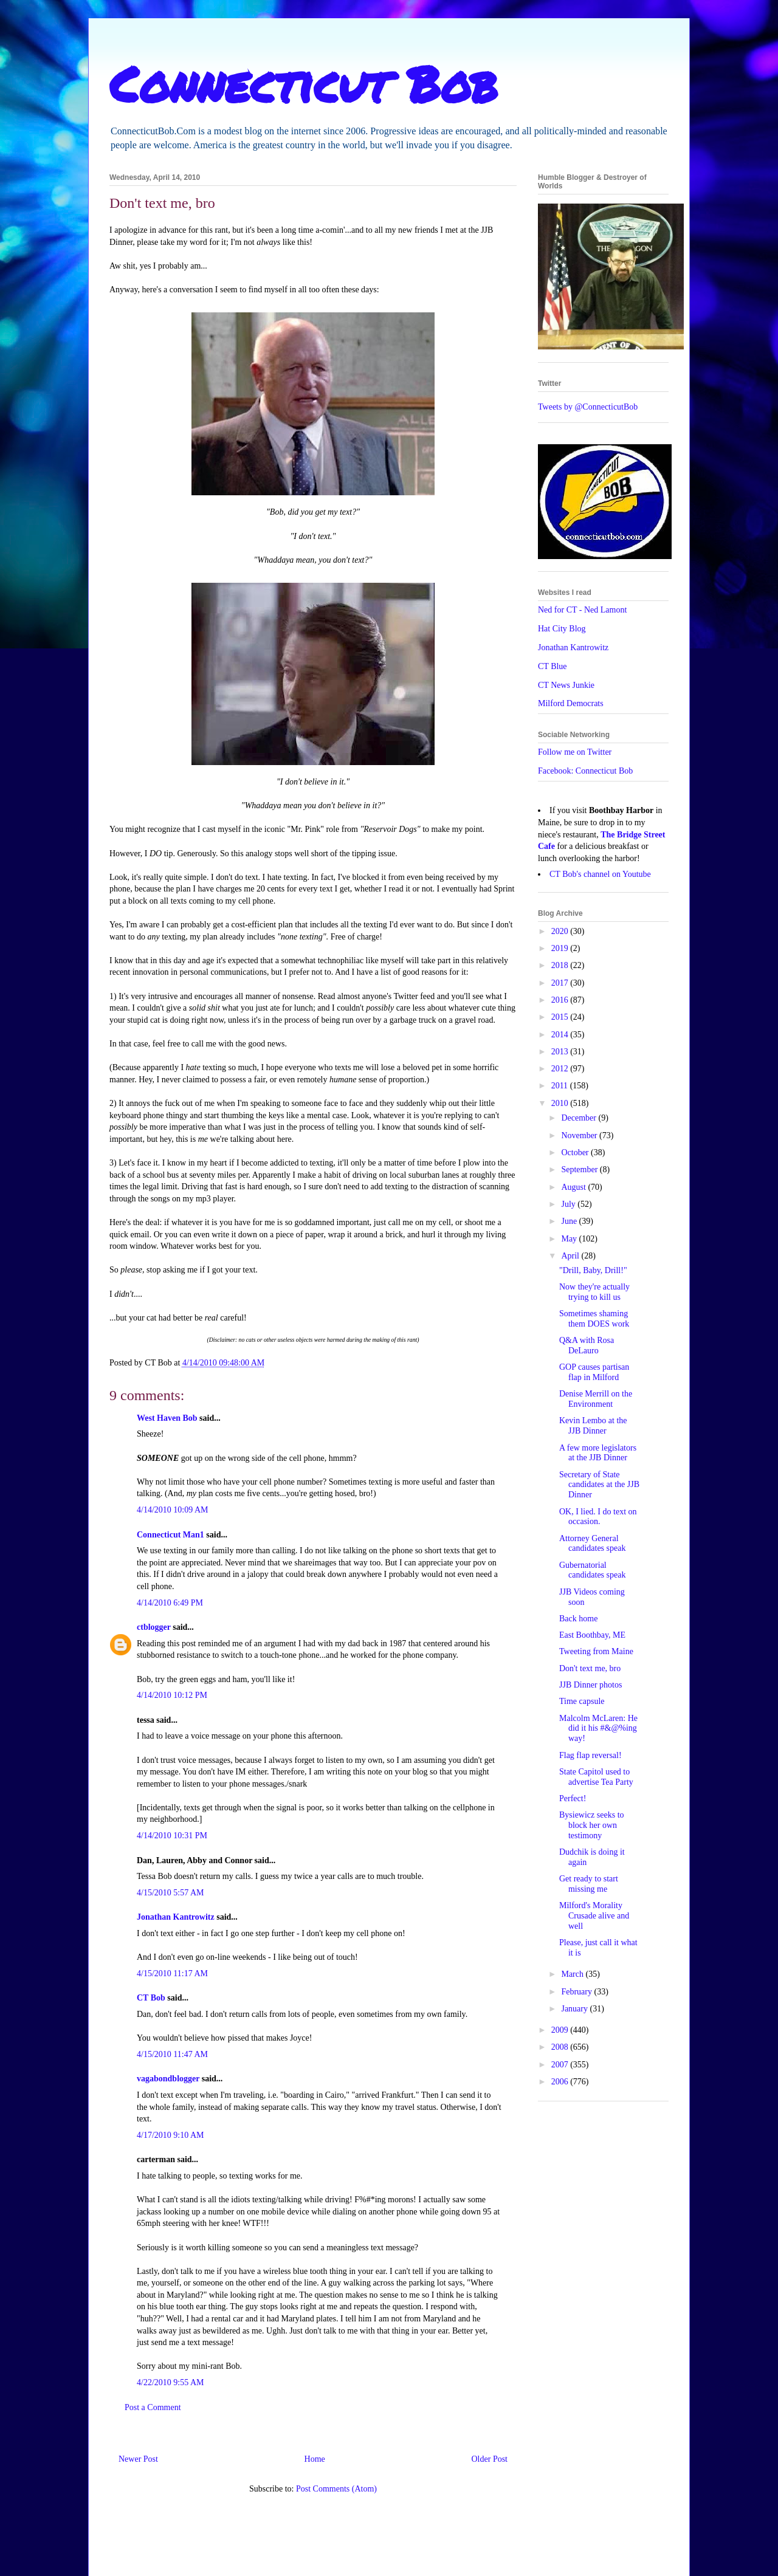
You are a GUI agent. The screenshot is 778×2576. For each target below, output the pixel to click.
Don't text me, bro (590, 1668)
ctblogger (154, 1627)
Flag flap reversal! (590, 1755)
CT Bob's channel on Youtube (600, 874)
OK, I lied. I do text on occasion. (598, 1517)
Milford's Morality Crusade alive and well (594, 1916)
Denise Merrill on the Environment (595, 1399)
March (573, 1974)
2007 (561, 2064)
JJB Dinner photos (590, 1684)
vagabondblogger (168, 2078)
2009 (561, 2030)
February (577, 1991)
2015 (561, 1017)
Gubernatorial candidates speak (592, 1570)
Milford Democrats (571, 703)
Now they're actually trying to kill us (594, 1292)
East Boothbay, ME (592, 1635)
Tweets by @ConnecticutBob (588, 406)
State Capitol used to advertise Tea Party (596, 1777)
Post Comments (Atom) (336, 2488)
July (569, 1204)
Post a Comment (153, 2407)
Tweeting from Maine (596, 1651)
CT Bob (151, 1997)
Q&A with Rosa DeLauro (586, 1345)
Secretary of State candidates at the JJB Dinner (599, 1485)
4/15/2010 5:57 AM (170, 1892)
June (570, 1221)
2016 (561, 1000)
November (580, 1135)
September (580, 1169)
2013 (561, 1051)
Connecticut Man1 (170, 1534)
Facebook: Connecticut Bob (585, 770)
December (579, 1117)
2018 (561, 965)
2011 (560, 1085)
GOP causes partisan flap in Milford (594, 1372)
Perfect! (572, 1798)
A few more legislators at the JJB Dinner (597, 1453)
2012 (561, 1068)
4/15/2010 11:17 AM (172, 1973)
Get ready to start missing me (588, 1884)
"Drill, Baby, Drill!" (593, 1270)
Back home (578, 1618)
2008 (561, 2047)
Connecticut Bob (303, 83)
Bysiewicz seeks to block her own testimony (591, 1825)
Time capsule (582, 1701)
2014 (561, 1034)
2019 (561, 948)
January (575, 2008)
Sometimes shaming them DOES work (594, 1318)
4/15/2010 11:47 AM (172, 2054)
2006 (561, 2081)
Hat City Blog (562, 628)
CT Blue (552, 666)
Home (315, 2459)
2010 (561, 1103)
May (570, 1238)
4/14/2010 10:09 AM (172, 1509)
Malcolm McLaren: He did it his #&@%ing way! (598, 1728)
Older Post (490, 2459)
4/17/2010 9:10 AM (170, 2135)
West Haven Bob (167, 1418)
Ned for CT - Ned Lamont (582, 609)
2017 (561, 982)
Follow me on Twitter (574, 752)
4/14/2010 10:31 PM (172, 1835)
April (571, 1255)
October (576, 1152)
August (574, 1187)
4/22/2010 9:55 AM (170, 2382)
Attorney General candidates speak (592, 1543)
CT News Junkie (566, 685)
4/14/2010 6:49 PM (170, 1602)
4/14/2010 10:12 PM (172, 1695)
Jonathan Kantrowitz (176, 1917)
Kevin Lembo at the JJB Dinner (593, 1425)
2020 (561, 931)
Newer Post (138, 2459)
